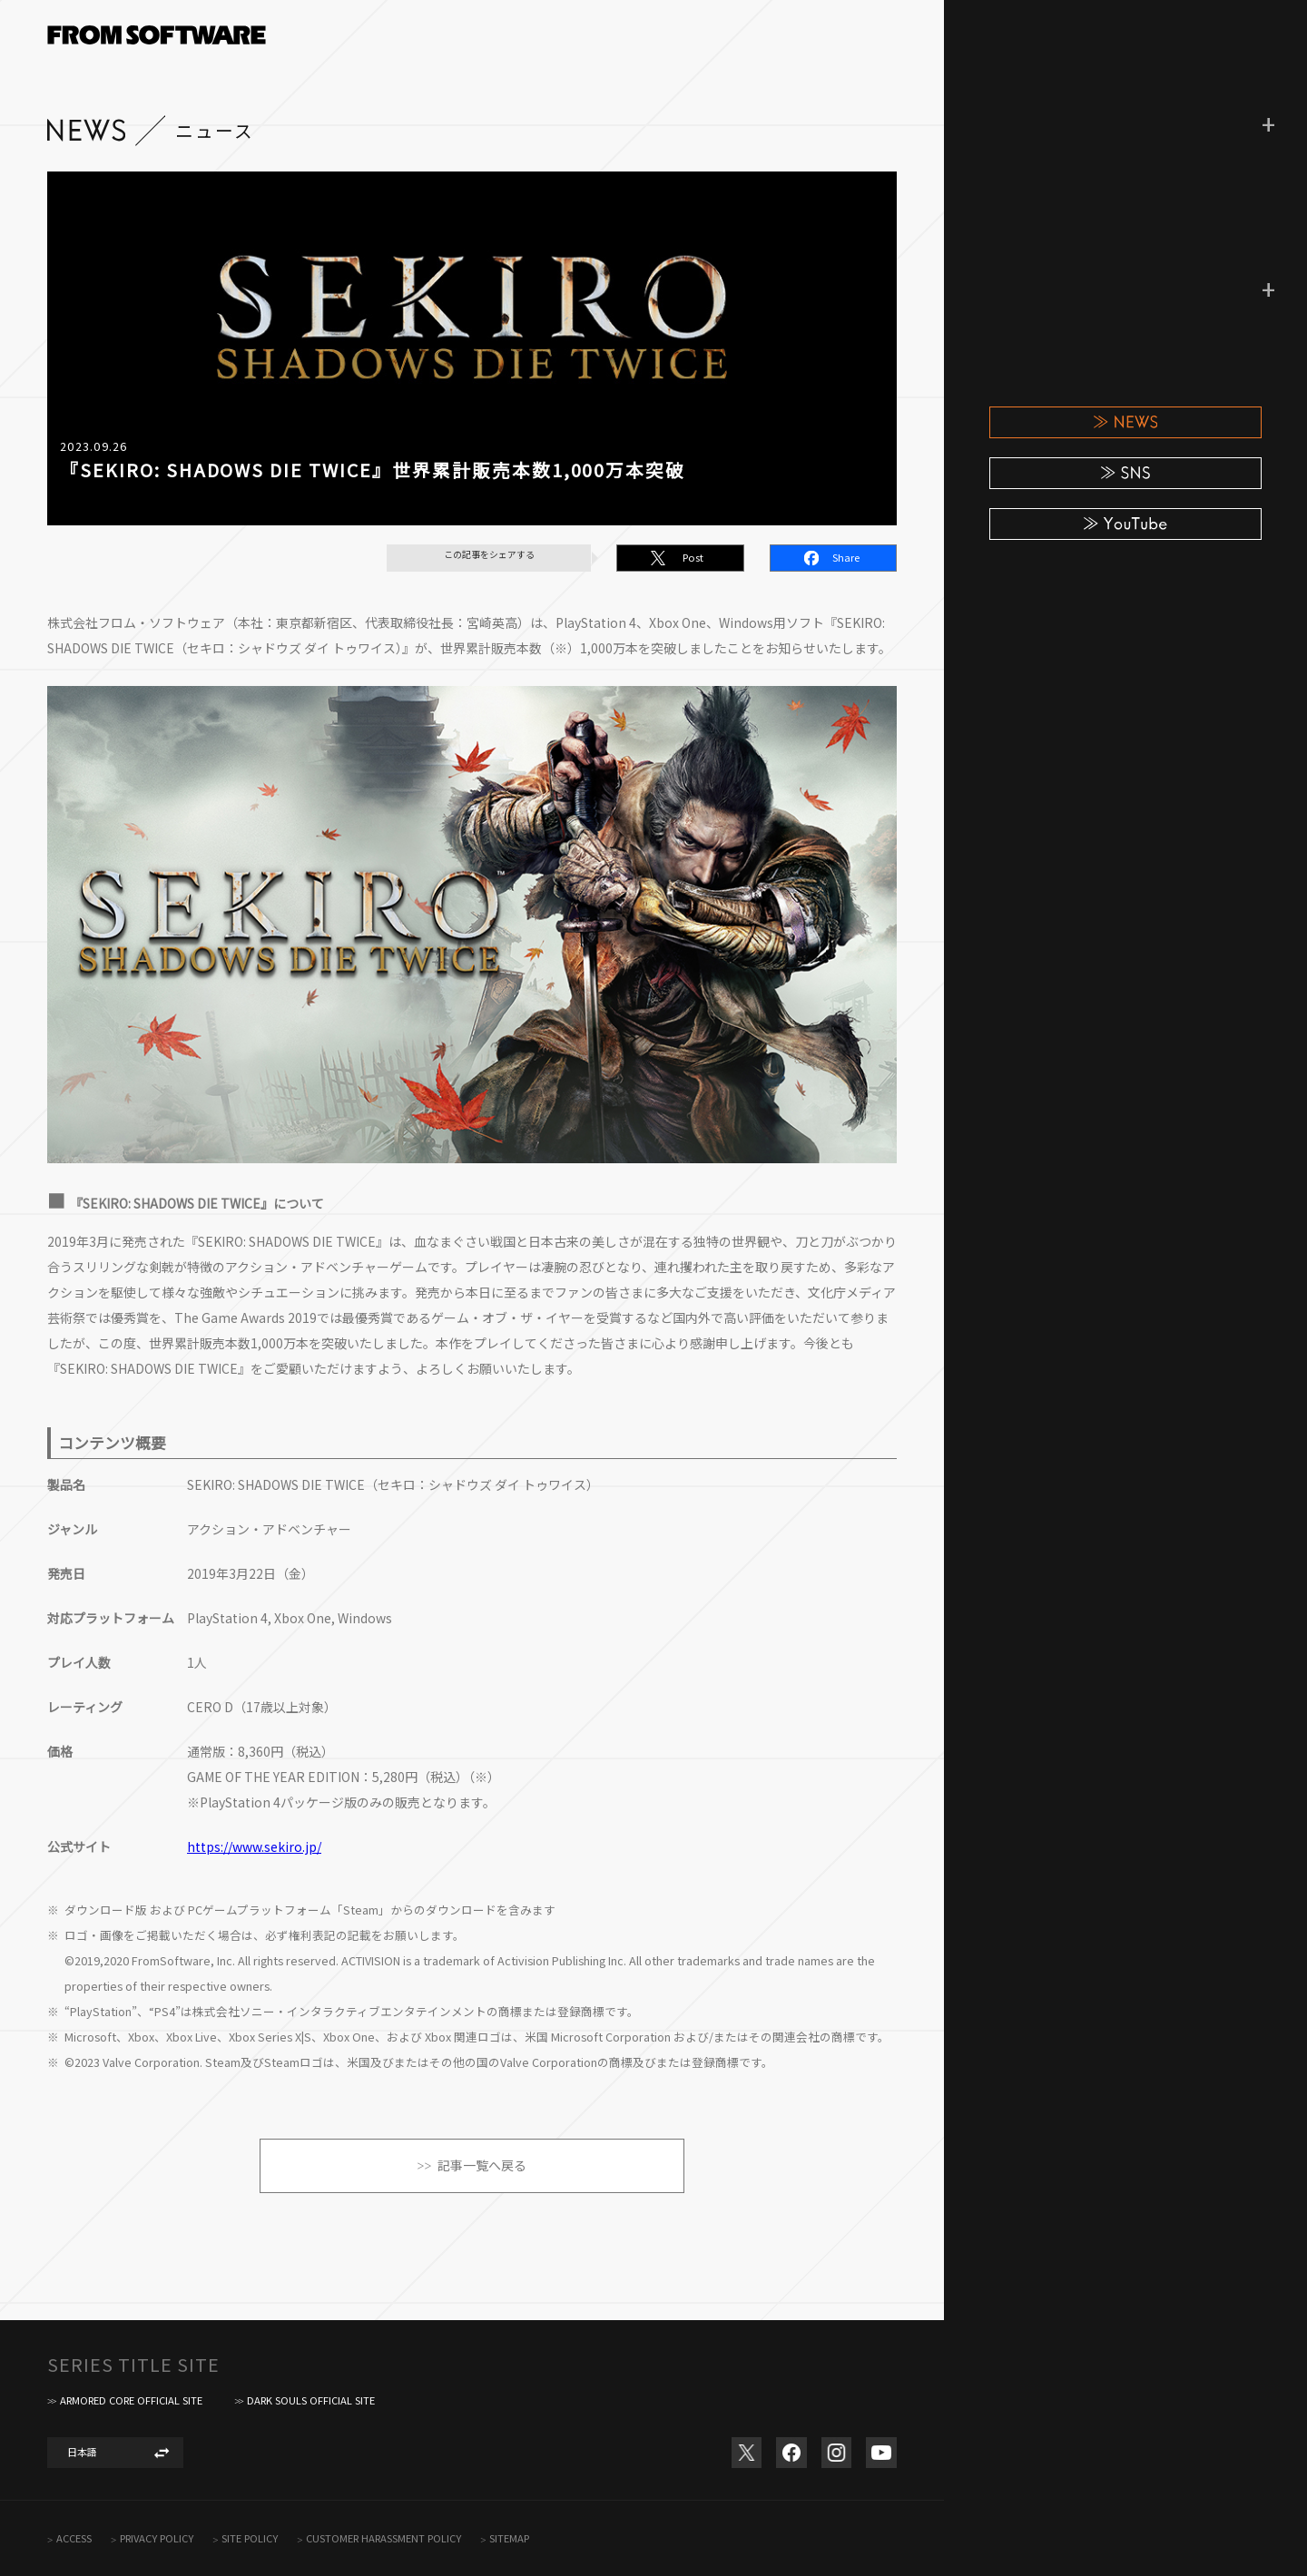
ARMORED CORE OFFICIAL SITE (131, 2400)
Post (693, 557)
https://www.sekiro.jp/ (254, 1846)
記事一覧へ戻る (481, 2165)
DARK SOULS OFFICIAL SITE (311, 2400)
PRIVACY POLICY (156, 2538)
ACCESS (74, 2538)
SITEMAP (509, 2538)
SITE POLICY (249, 2538)
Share (846, 557)
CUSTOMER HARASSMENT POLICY (383, 2538)
